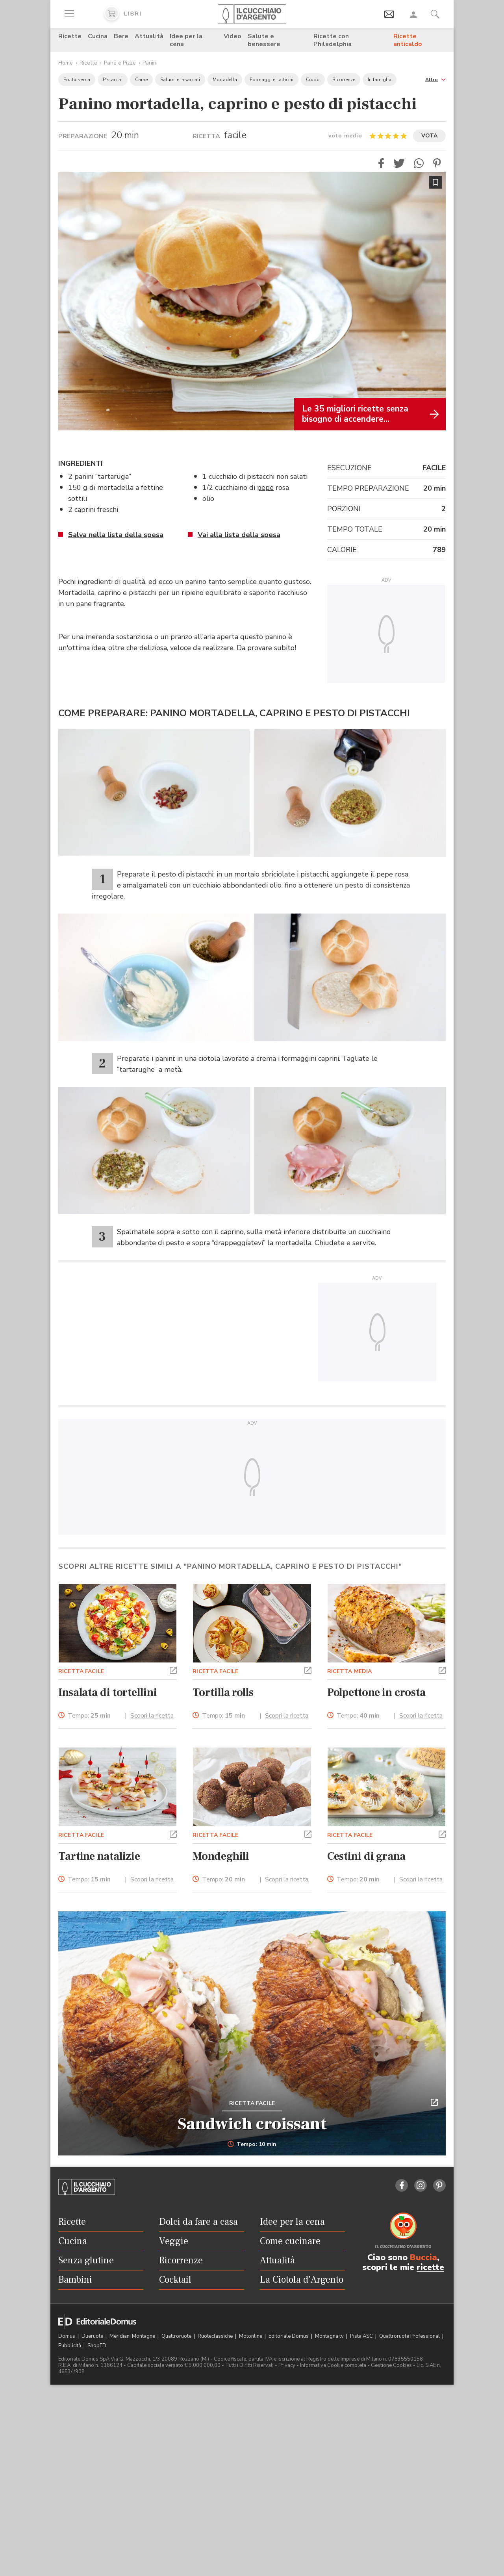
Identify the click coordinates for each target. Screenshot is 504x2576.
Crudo (313, 79)
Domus (67, 2336)
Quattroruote (177, 2336)
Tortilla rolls (223, 1692)
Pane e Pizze (120, 63)
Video (232, 36)
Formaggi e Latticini (271, 79)
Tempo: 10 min (252, 2144)
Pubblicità (70, 2345)
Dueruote (93, 2336)
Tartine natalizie (99, 1856)
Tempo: (89, 1716)
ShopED (96, 2345)
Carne (141, 79)
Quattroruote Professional (410, 2336)
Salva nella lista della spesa (115, 534)
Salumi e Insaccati (180, 79)
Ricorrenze (343, 79)
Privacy (286, 2365)
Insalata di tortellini (107, 1692)
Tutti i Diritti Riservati (249, 2365)
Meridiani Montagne (132, 2336)
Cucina (97, 36)
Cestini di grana (366, 1856)
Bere (121, 36)
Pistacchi (112, 79)
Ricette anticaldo (407, 40)
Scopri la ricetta (152, 1715)
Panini (150, 63)
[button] (435, 79)
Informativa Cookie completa (333, 2365)
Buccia (423, 2257)
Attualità (149, 36)
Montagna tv (330, 2336)
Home (65, 63)
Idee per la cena (186, 40)
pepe (265, 487)
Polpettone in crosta (376, 1692)
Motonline (251, 2336)
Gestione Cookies (391, 2365)
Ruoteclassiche (216, 2336)
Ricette (70, 36)
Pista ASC (362, 2336)
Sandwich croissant (252, 2124)
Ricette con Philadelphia (332, 40)
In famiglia (379, 79)
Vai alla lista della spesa (239, 534)
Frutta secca (76, 79)
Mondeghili (221, 1856)
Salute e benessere (264, 40)
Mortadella (225, 79)
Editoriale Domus (289, 2336)
